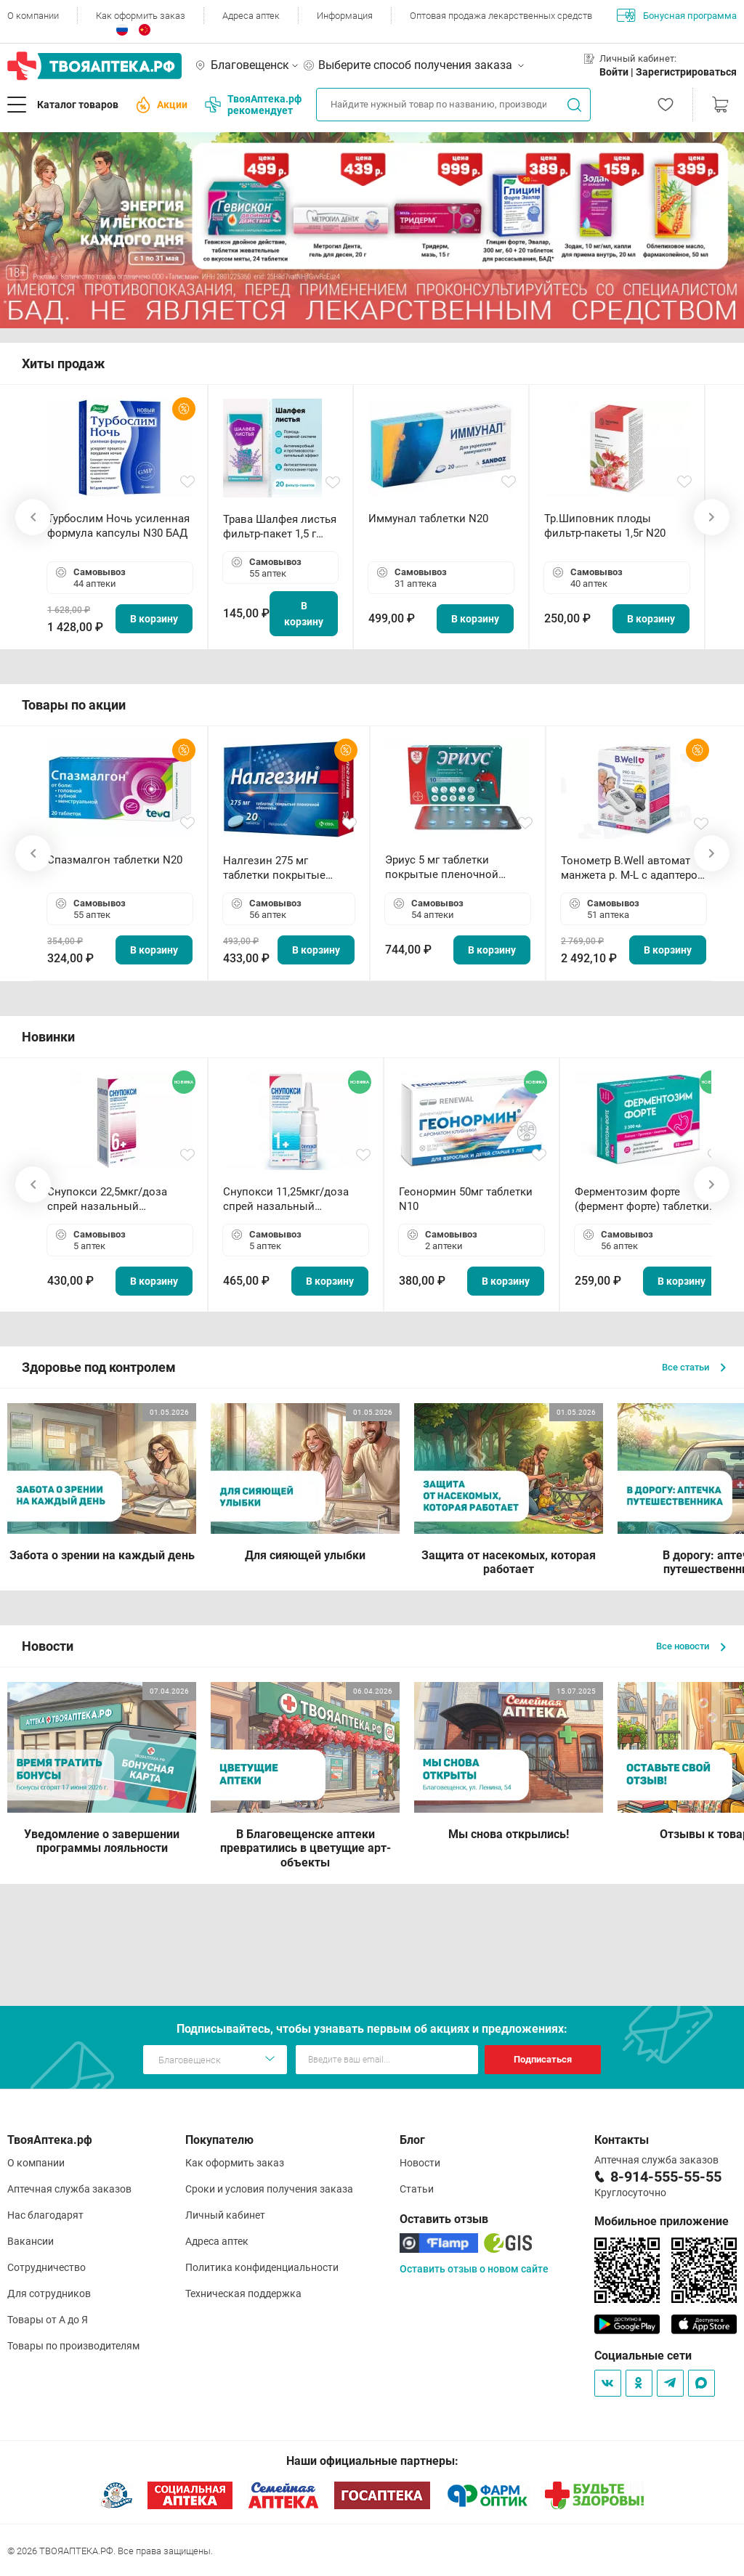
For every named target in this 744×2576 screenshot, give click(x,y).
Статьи (417, 2189)
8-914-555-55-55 (665, 2176)
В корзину (154, 619)
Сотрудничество (46, 2267)
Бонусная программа (677, 15)
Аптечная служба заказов (69, 2189)
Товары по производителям (73, 2346)
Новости (420, 2163)
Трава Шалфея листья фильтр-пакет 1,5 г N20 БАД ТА (279, 527)
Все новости (691, 1646)
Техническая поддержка (243, 2293)
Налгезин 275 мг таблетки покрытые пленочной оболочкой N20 (281, 868)
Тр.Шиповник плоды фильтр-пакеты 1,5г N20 (605, 526)
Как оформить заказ (140, 15)
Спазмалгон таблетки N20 (114, 859)
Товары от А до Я (47, 2319)
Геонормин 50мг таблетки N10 (466, 1199)
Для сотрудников (49, 2293)
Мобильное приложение (661, 2221)
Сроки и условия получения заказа (269, 2189)
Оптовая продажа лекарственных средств (501, 15)
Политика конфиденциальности (262, 2267)
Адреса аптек (251, 15)
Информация (345, 15)
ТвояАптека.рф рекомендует (253, 104)
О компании (33, 15)
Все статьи (694, 1367)
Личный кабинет (225, 2215)
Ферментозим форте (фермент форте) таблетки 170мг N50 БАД (642, 1199)
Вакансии (30, 2241)
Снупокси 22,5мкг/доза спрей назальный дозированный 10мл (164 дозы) (113, 1199)
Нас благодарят (45, 2215)
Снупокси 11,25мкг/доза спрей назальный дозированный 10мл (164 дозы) (289, 1199)
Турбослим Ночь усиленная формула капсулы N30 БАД (118, 526)
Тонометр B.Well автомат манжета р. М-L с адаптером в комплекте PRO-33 (633, 868)
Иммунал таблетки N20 (428, 518)
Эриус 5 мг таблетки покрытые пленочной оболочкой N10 (441, 867)
